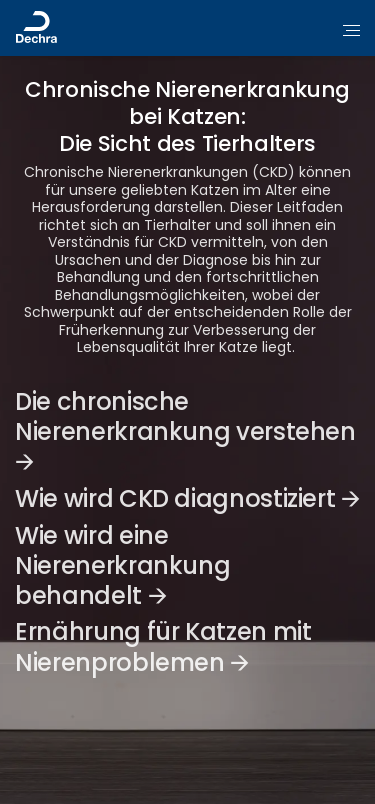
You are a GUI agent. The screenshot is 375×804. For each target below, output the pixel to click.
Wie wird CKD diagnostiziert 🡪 (187, 498)
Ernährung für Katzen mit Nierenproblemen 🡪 (163, 646)
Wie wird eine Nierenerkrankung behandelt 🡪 (122, 565)
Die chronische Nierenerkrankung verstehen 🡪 (185, 431)
